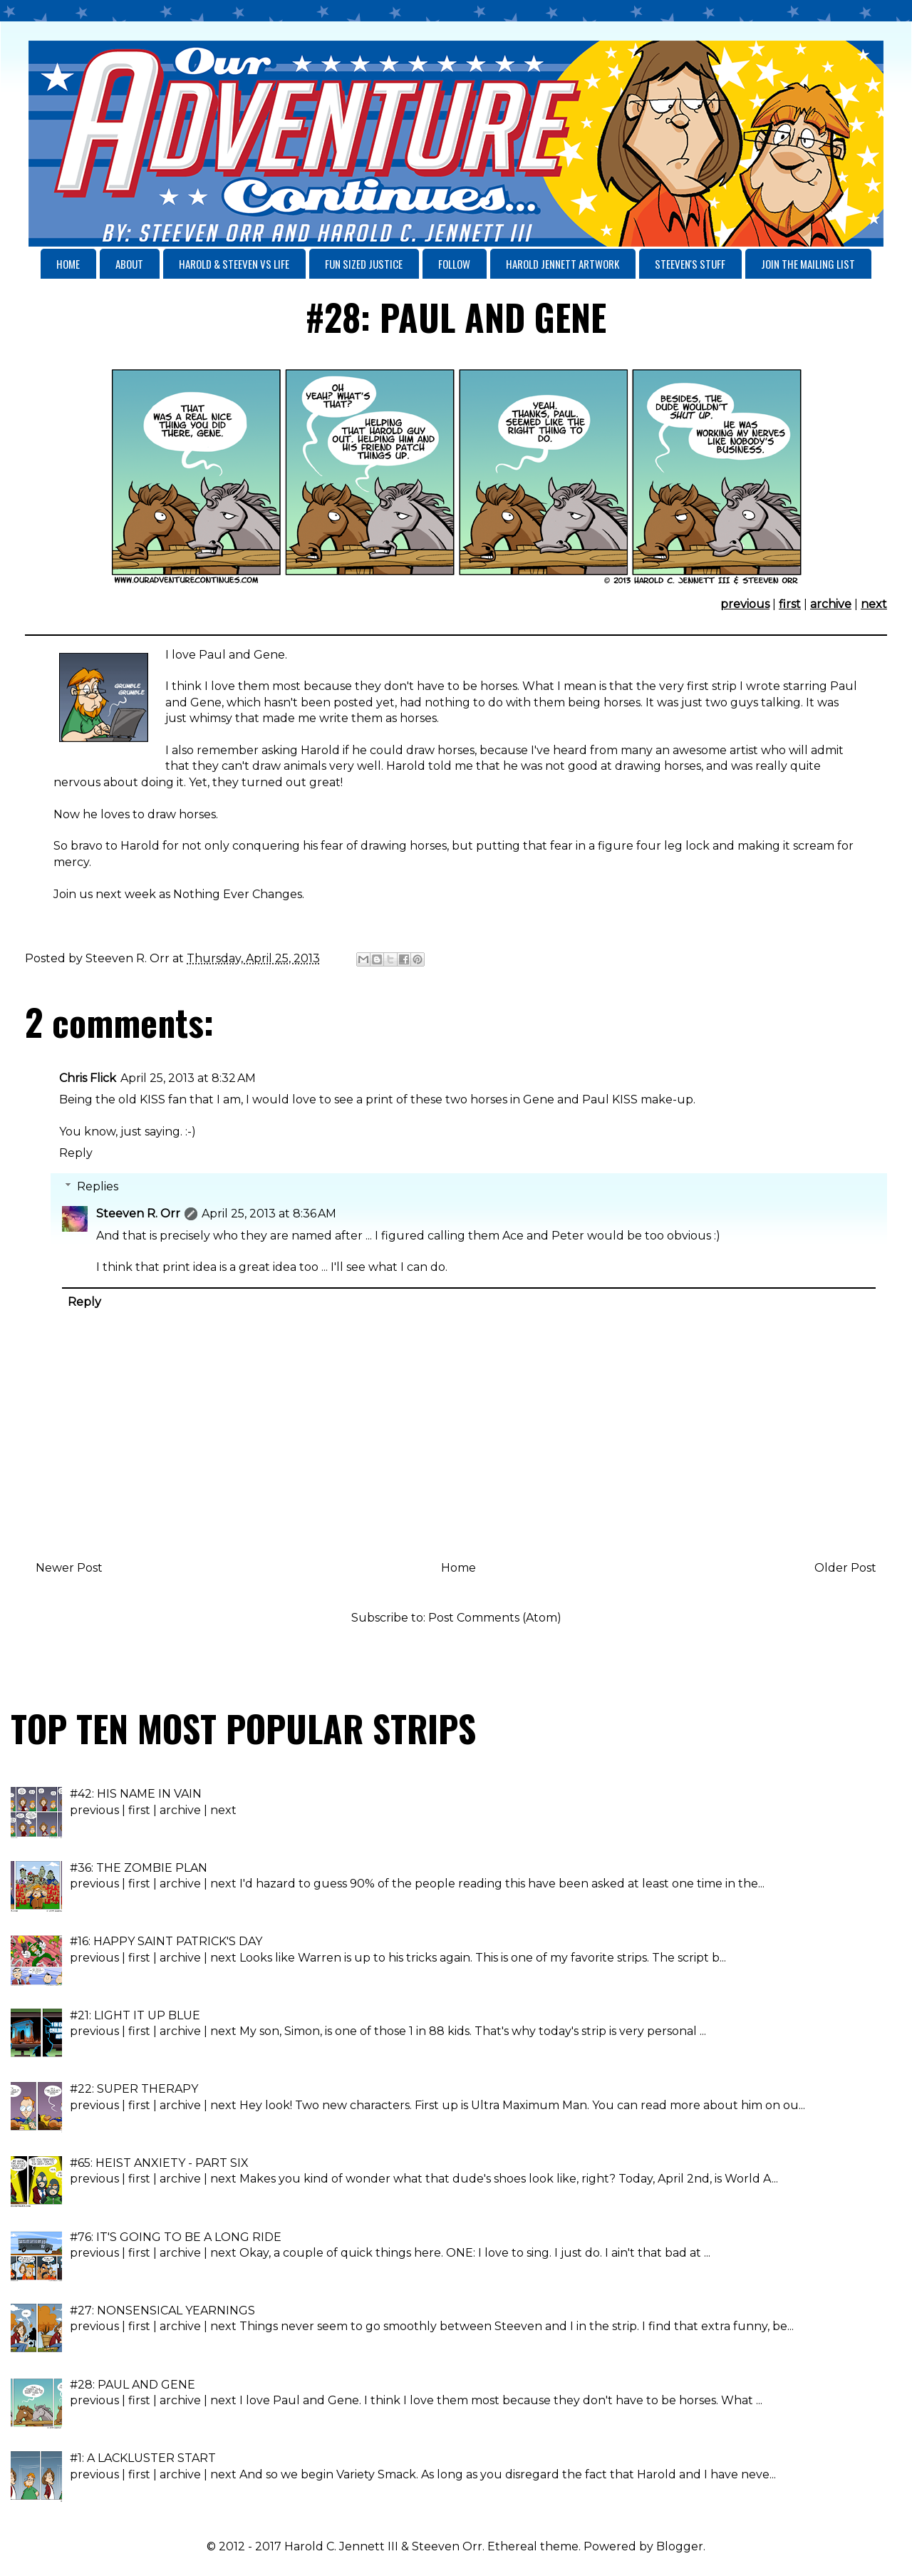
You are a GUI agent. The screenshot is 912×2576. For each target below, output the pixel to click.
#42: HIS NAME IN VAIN (136, 1793)
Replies (97, 1186)
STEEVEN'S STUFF (690, 264)
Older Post (845, 1568)
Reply (76, 1153)
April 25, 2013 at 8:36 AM (269, 1213)
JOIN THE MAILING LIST (808, 264)
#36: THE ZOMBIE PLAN (138, 1868)
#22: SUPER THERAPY (134, 2089)
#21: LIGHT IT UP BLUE (135, 2015)
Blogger (679, 2546)
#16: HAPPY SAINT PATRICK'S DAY (166, 1941)
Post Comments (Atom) (494, 1617)
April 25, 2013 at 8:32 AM (188, 1078)
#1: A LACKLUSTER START (143, 2458)
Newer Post (69, 1568)
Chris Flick (87, 1078)
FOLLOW (454, 264)
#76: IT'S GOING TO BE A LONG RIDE (175, 2237)
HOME (68, 264)
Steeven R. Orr (138, 1213)
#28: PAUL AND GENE (132, 2384)
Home (458, 1568)
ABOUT (129, 264)
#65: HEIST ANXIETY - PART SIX (159, 2163)
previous (745, 604)
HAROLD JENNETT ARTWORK (562, 264)
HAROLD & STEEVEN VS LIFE (234, 264)
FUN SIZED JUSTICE (364, 264)
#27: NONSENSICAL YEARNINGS (162, 2310)
